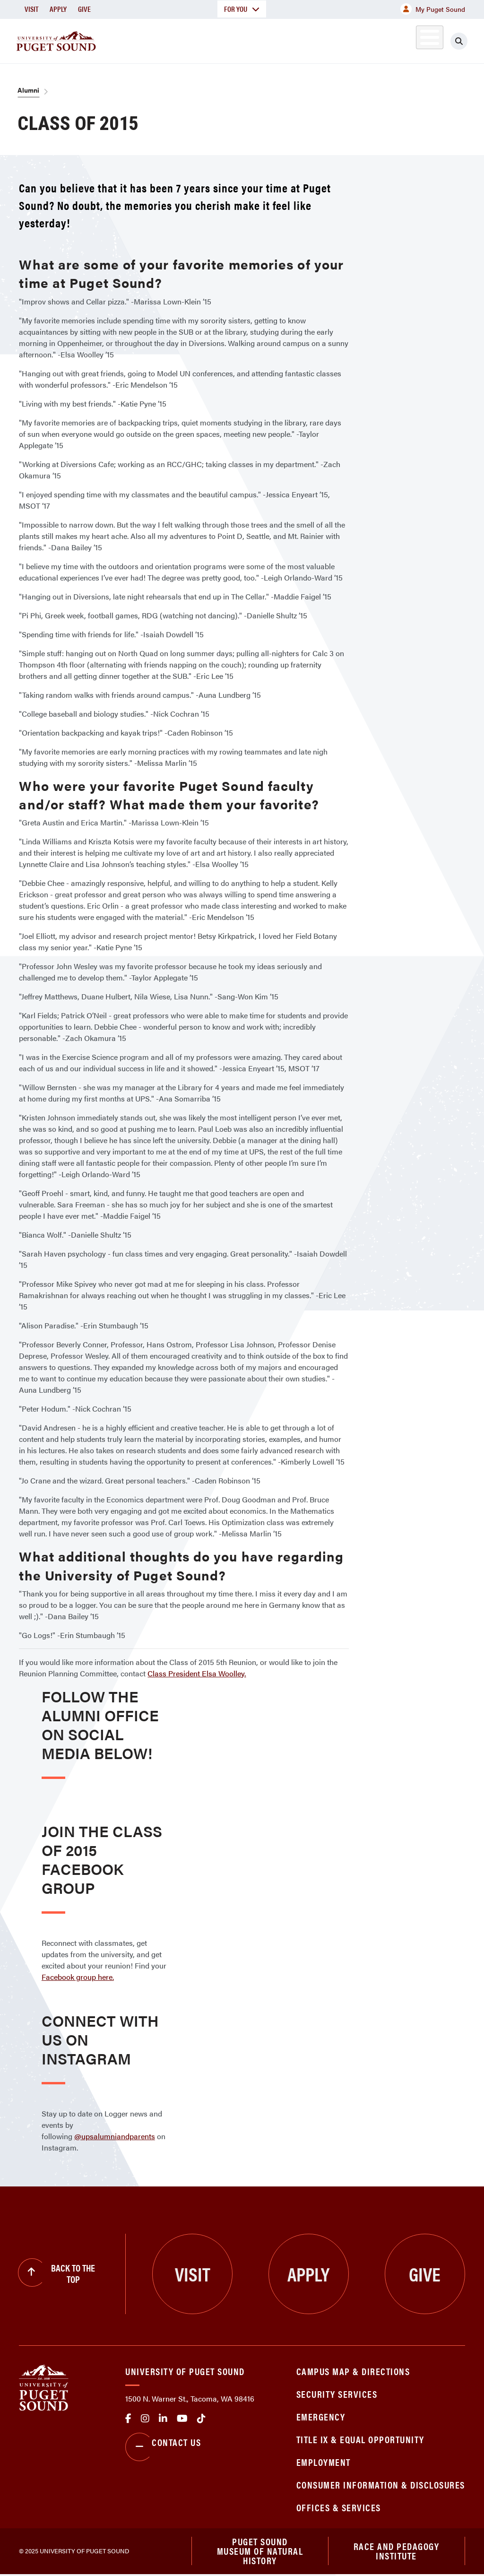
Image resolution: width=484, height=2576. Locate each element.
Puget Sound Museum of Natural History (260, 2552)
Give (84, 8)
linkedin (163, 2418)
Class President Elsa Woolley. (196, 1673)
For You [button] (241, 8)
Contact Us (163, 2447)
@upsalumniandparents (114, 2136)
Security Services (337, 2394)
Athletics (376, 39)
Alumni (418, 39)
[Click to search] (467, 41)
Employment (323, 2462)
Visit (31, 8)
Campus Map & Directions (353, 2371)
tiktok (201, 2418)
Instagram (145, 2418)
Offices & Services (338, 2507)
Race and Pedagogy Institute (397, 2551)
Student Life (310, 39)
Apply (58, 8)
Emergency (321, 2416)
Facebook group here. (78, 1976)
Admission (244, 39)
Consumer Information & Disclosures (380, 2484)
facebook (128, 2418)
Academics (180, 39)
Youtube (182, 2418)
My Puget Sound (432, 9)
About (125, 39)
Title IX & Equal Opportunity (360, 2439)
